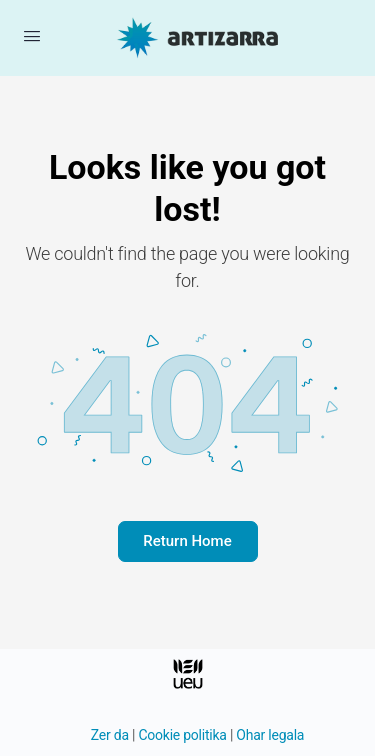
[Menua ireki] (32, 36)
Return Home (187, 541)
